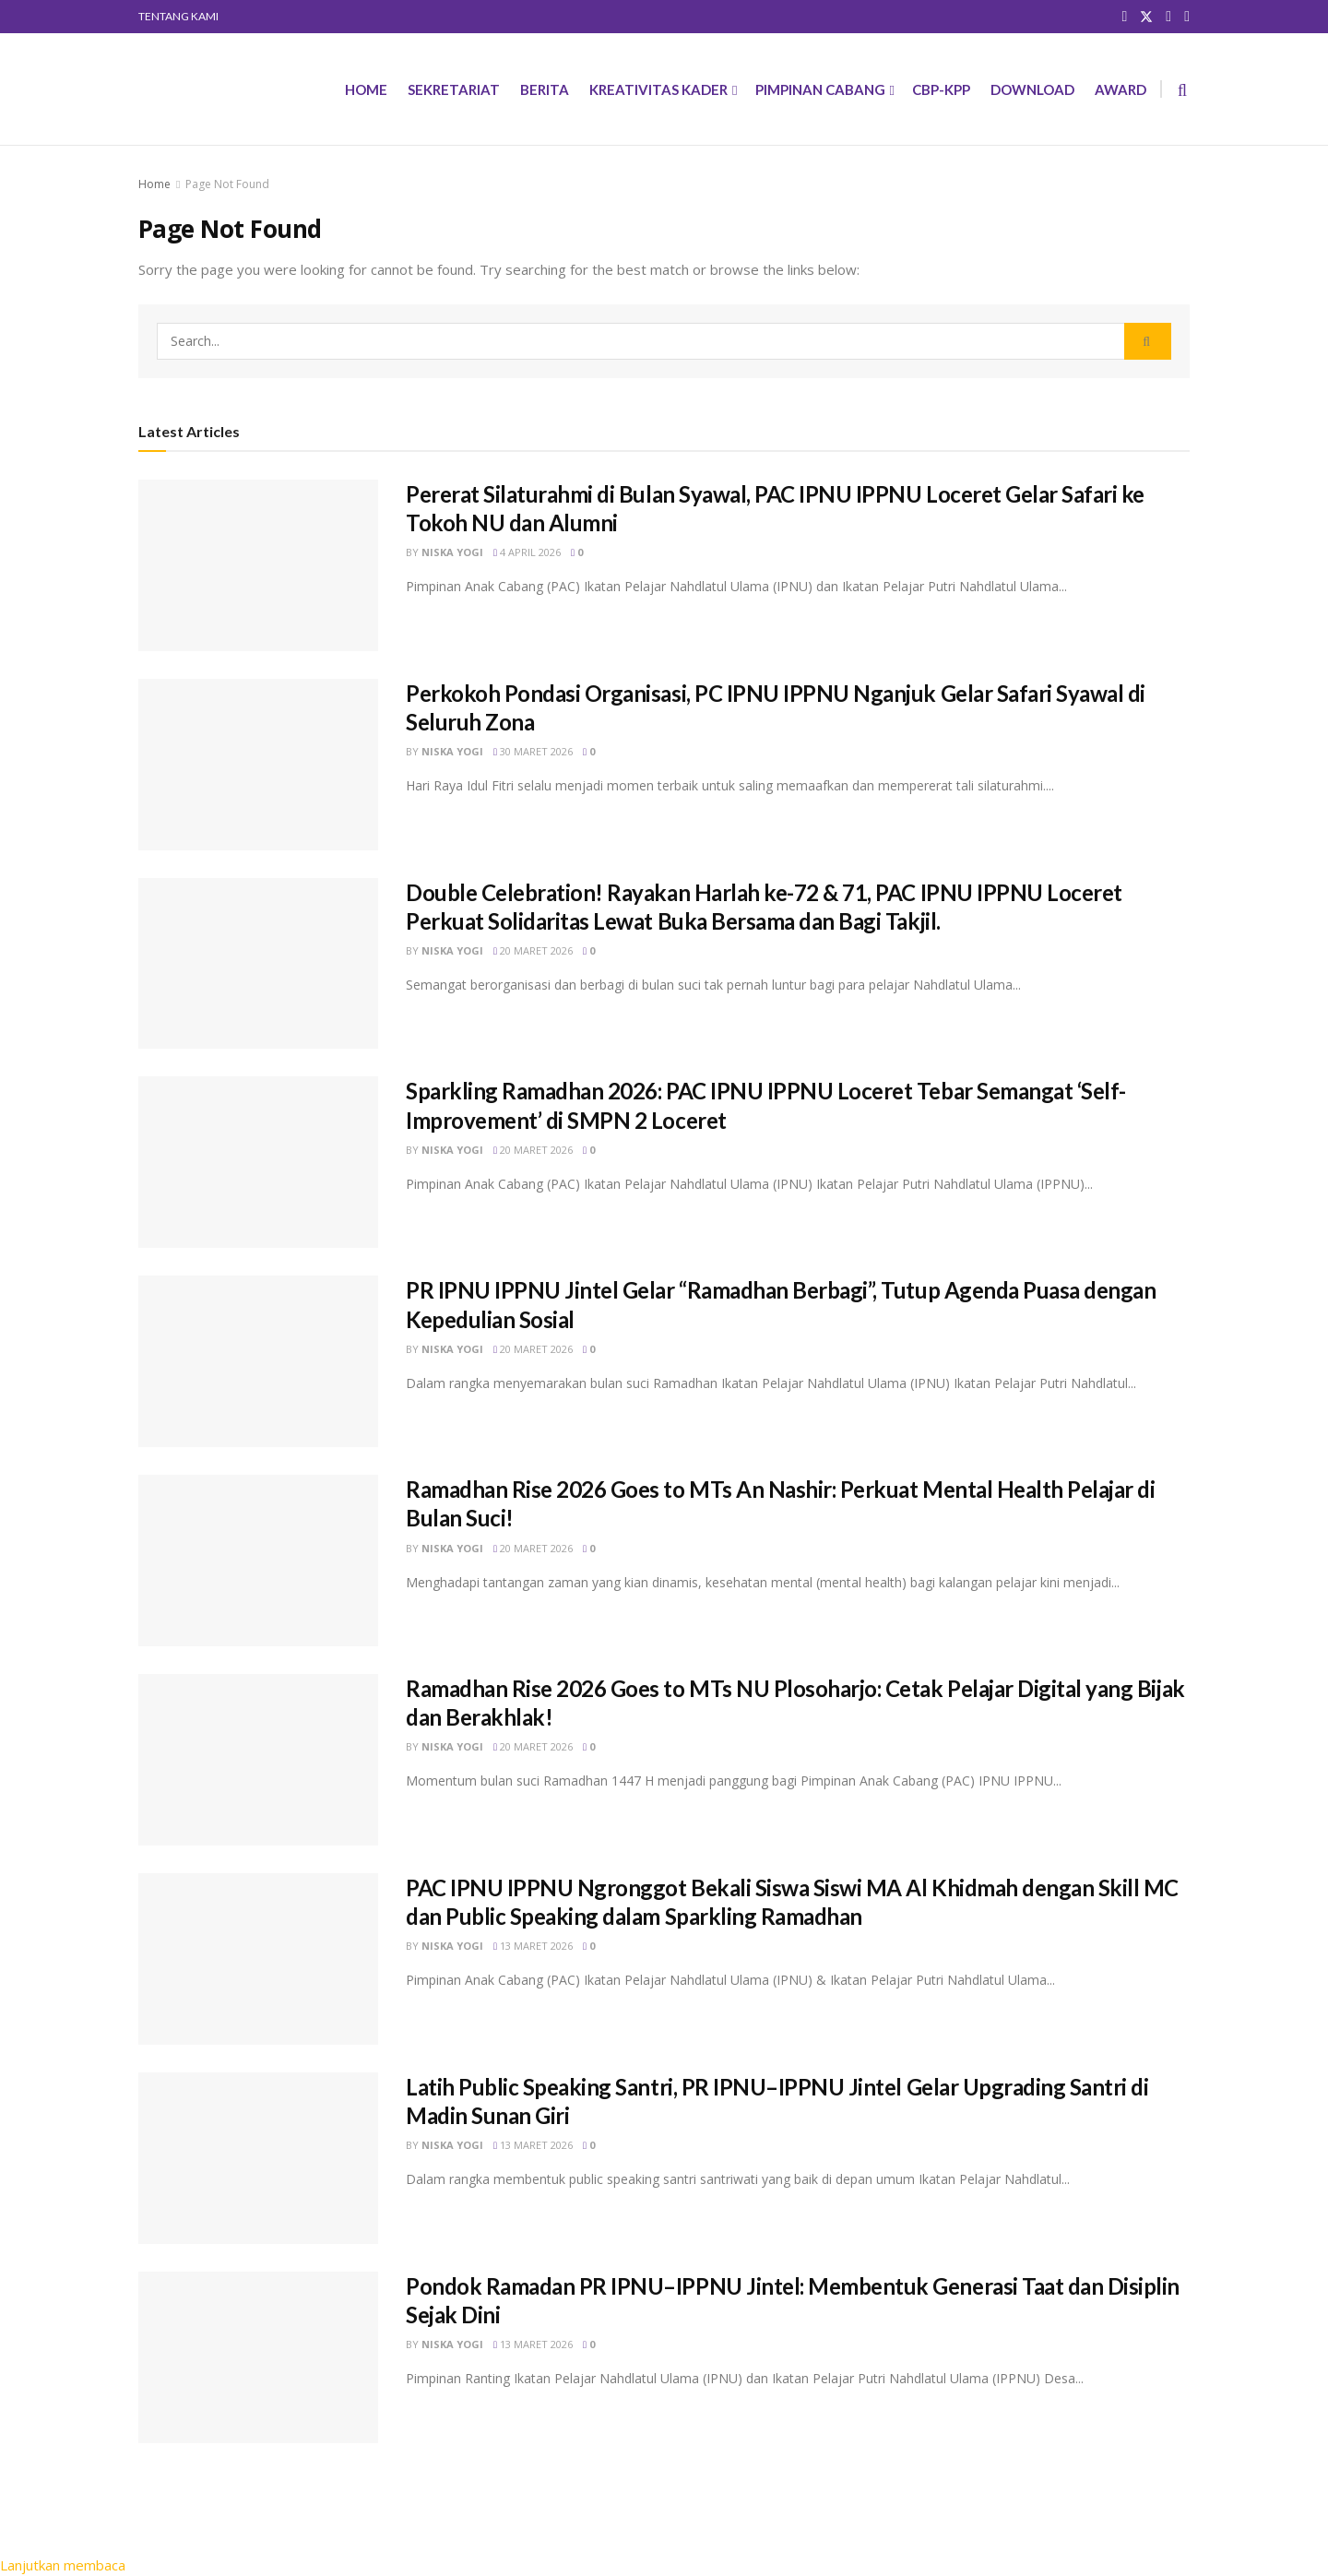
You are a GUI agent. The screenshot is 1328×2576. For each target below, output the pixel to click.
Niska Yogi (452, 552)
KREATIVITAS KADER (658, 89)
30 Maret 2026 (533, 751)
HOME (366, 89)
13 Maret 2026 (533, 1946)
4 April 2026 (527, 552)
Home (154, 184)
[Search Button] (1147, 341)
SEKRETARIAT (454, 89)
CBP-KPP (941, 89)
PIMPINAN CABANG (820, 89)
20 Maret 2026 (533, 950)
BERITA (544, 89)
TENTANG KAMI (178, 16)
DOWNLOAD (1032, 89)
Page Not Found (227, 184)
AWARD (1120, 89)
